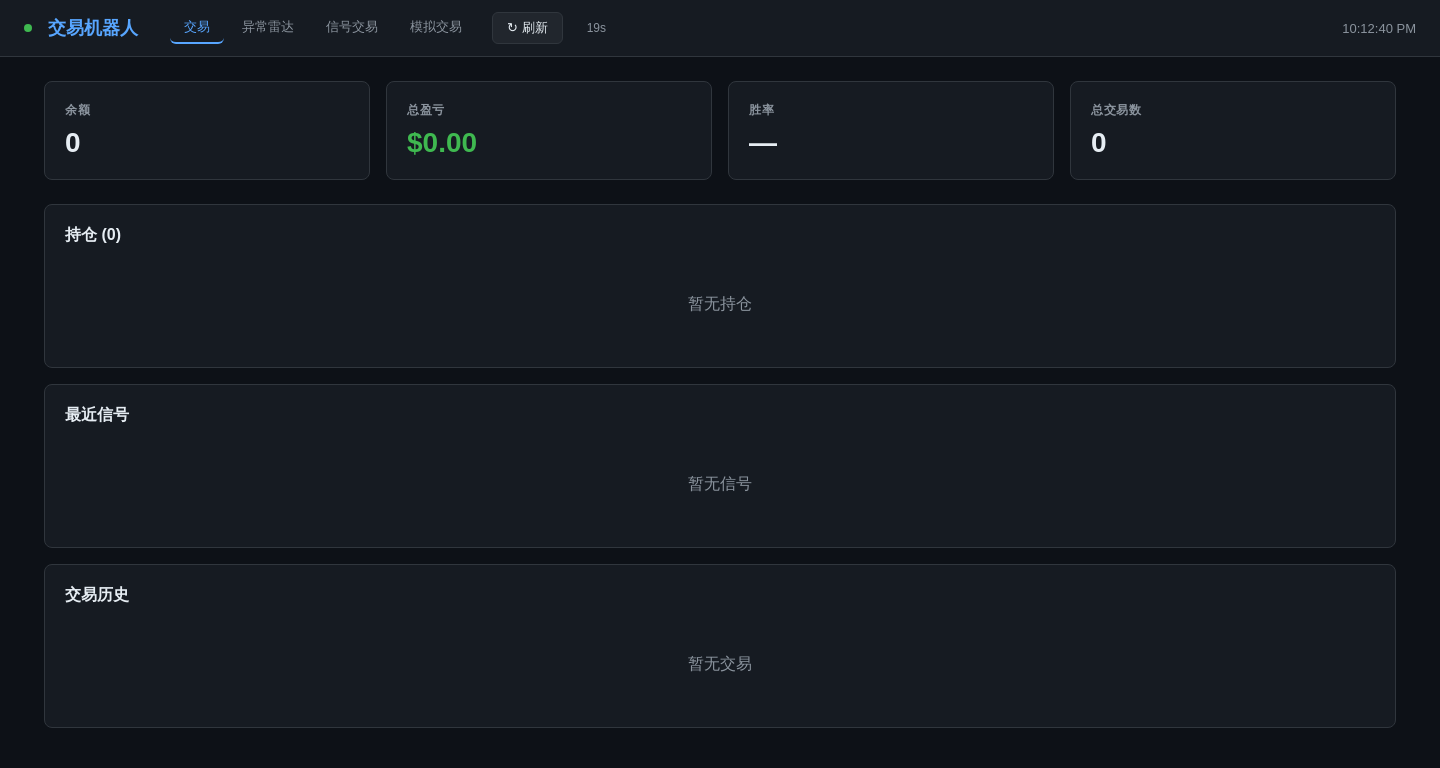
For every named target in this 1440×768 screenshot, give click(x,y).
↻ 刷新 (527, 27)
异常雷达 (268, 26)
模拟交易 (436, 26)
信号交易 (352, 26)
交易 (197, 26)
